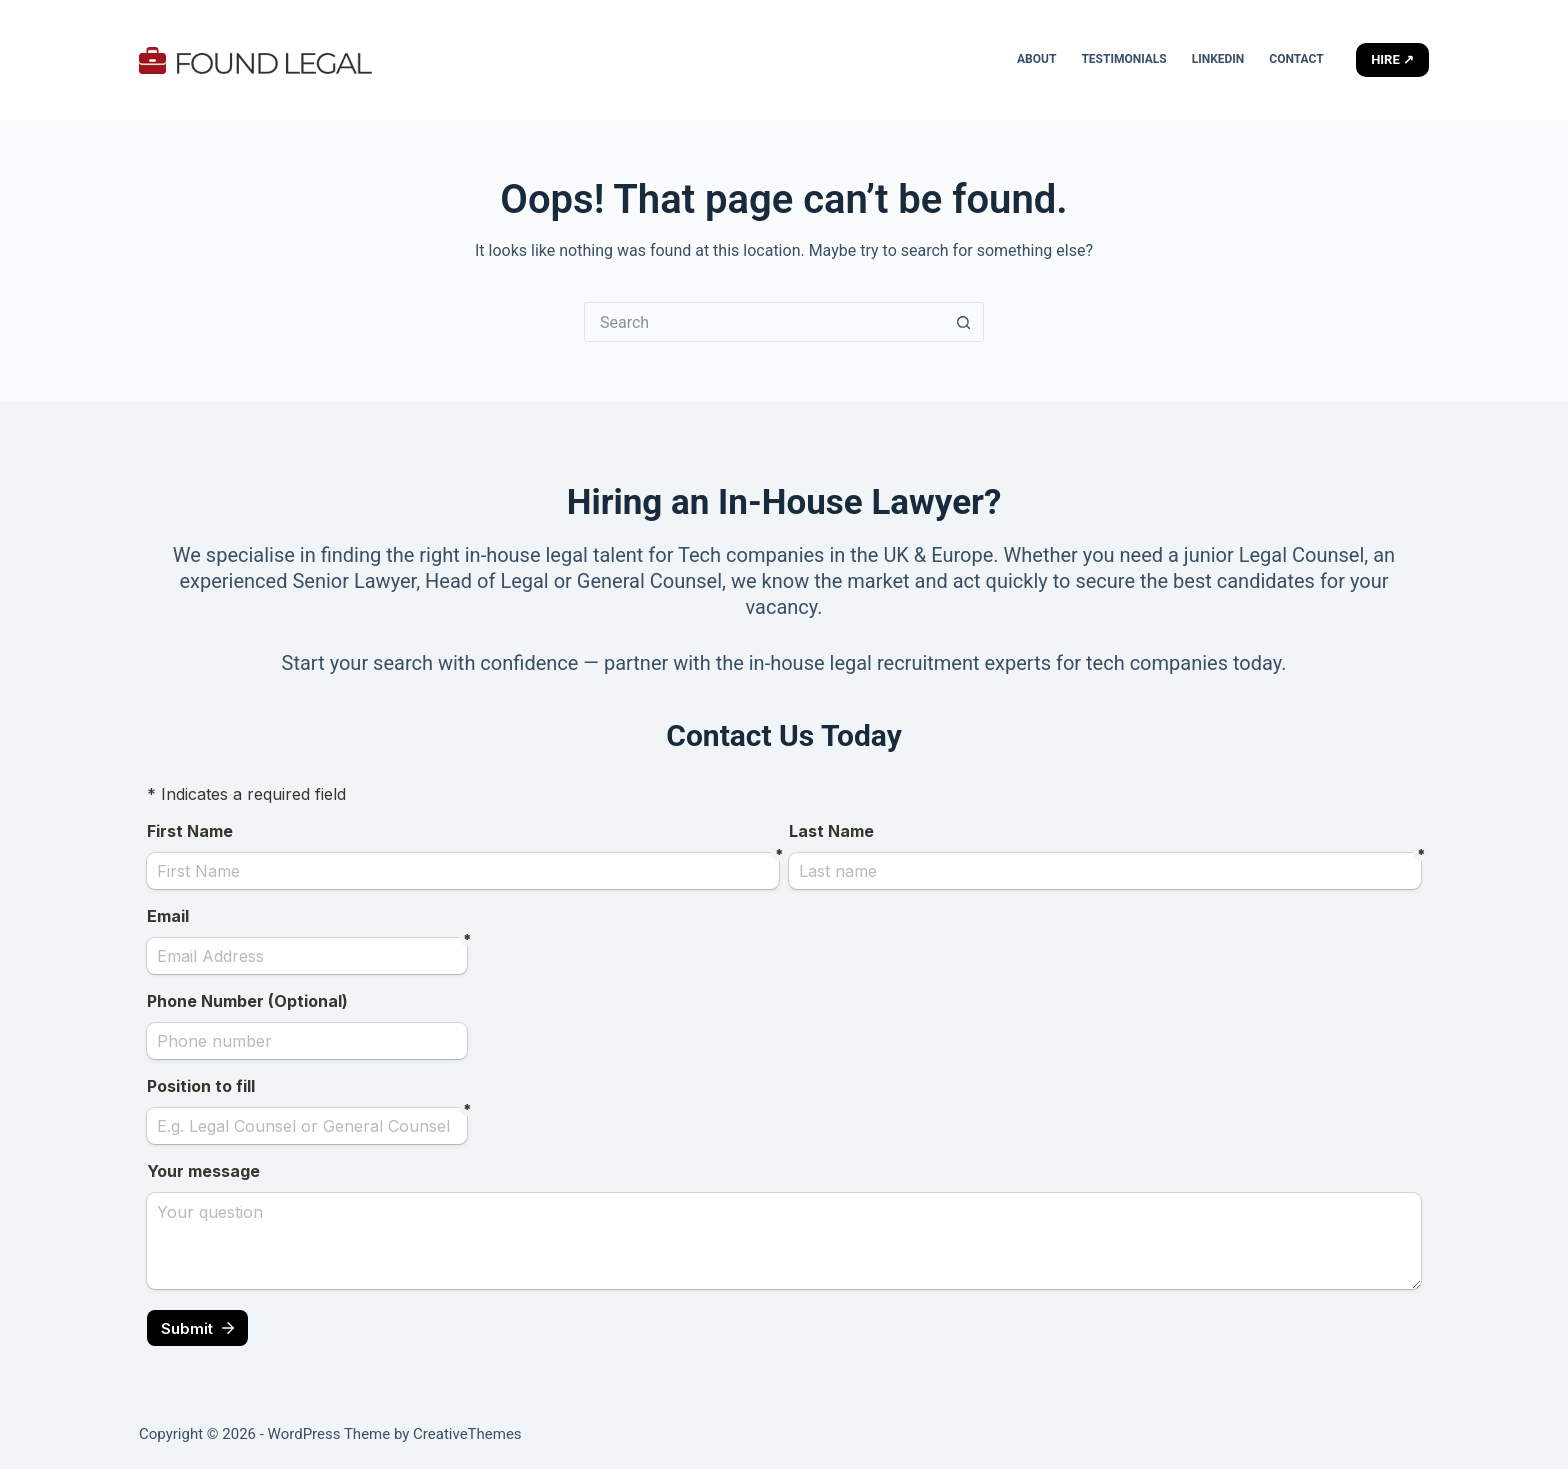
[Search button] (964, 322)
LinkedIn (1218, 59)
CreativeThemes (467, 1434)
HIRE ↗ (1392, 59)
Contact (1296, 59)
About (1036, 59)
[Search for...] (764, 322)
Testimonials (1123, 59)
